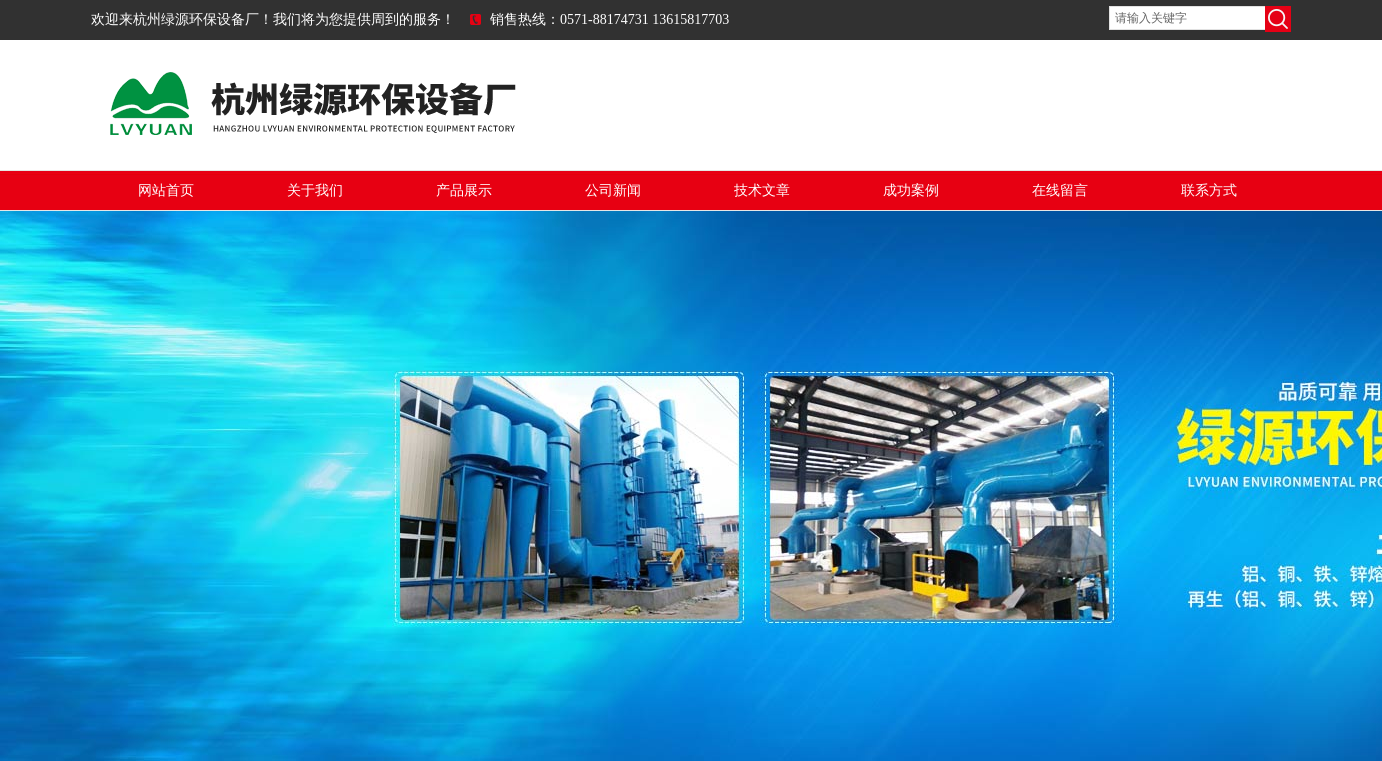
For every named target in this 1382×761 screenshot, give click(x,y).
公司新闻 (613, 190)
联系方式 (1209, 190)
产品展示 (464, 190)
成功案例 (911, 190)
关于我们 (315, 190)
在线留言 (1060, 190)
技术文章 (762, 190)
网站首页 (166, 190)
